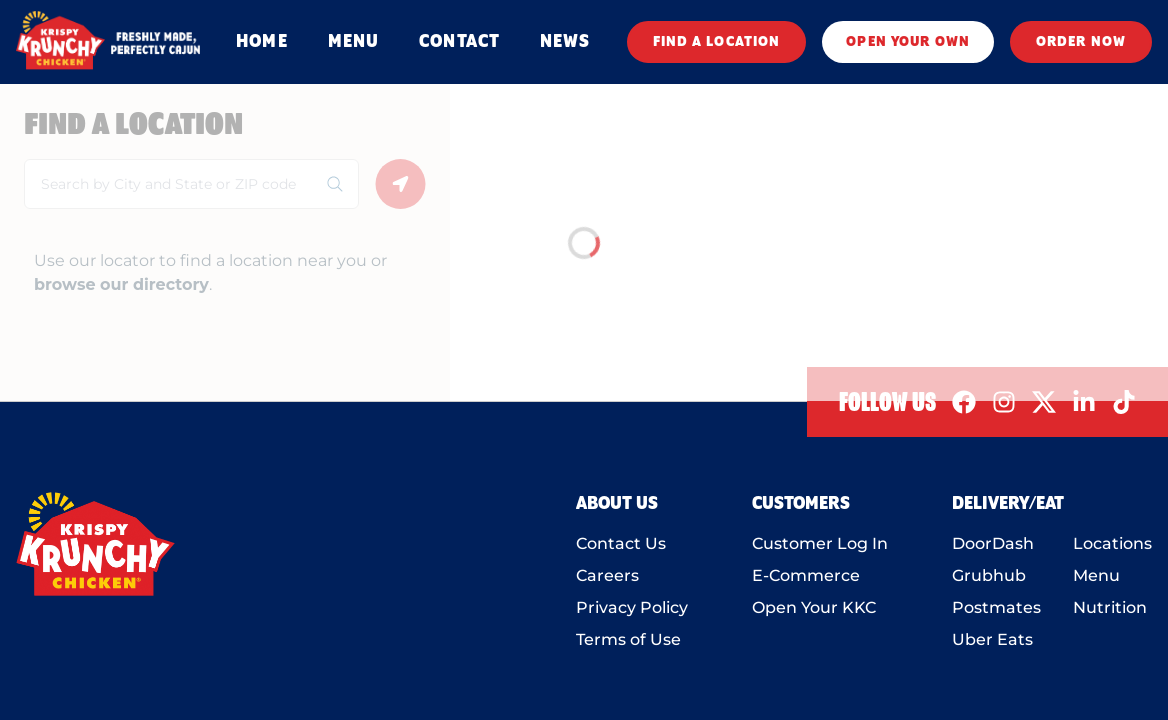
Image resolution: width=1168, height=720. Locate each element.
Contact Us (621, 543)
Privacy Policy (632, 607)
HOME (261, 42)
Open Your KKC (814, 607)
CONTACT (459, 42)
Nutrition (1110, 607)
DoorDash (993, 543)
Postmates (996, 607)
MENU (353, 42)
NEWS (565, 42)
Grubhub (989, 575)
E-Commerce (806, 575)
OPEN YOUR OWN (908, 42)
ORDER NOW (1081, 42)
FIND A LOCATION (717, 42)
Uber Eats (992, 639)
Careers (607, 575)
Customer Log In (820, 543)
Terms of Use (628, 639)
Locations (1112, 543)
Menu (1096, 575)
